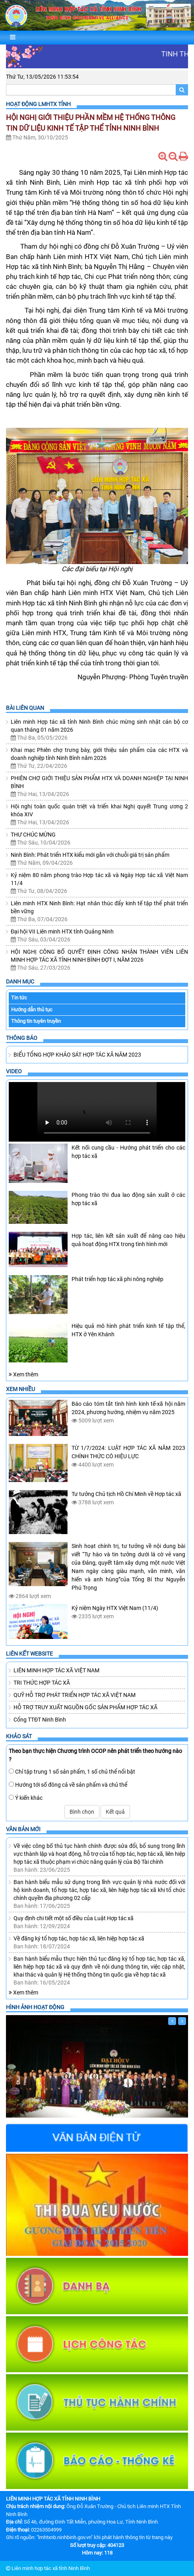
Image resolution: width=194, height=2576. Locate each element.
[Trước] (172, 2021)
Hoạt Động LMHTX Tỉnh (38, 104)
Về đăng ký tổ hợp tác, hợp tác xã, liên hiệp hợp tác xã (79, 1938)
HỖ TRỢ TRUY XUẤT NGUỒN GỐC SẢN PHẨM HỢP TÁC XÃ (85, 1707)
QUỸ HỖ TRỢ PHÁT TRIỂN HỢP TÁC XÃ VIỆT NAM (75, 1695)
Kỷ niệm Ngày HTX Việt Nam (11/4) (115, 1608)
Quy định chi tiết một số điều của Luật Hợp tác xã (74, 1918)
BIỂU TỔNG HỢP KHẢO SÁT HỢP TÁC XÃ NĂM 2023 (77, 1054)
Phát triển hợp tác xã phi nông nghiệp (117, 1279)
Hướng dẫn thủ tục (31, 1010)
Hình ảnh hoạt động (35, 2007)
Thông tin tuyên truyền (36, 1021)
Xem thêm (23, 1374)
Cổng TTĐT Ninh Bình (40, 1719)
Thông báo (21, 1038)
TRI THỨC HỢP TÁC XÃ (42, 1682)
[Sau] (182, 2021)
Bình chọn (82, 1812)
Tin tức (19, 998)
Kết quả (115, 1812)
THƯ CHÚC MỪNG (33, 834)
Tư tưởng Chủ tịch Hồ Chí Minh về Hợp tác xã (126, 1494)
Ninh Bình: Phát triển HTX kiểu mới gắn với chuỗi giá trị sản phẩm (90, 855)
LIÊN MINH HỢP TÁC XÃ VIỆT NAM (56, 1670)
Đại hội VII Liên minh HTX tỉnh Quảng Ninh (62, 931)
